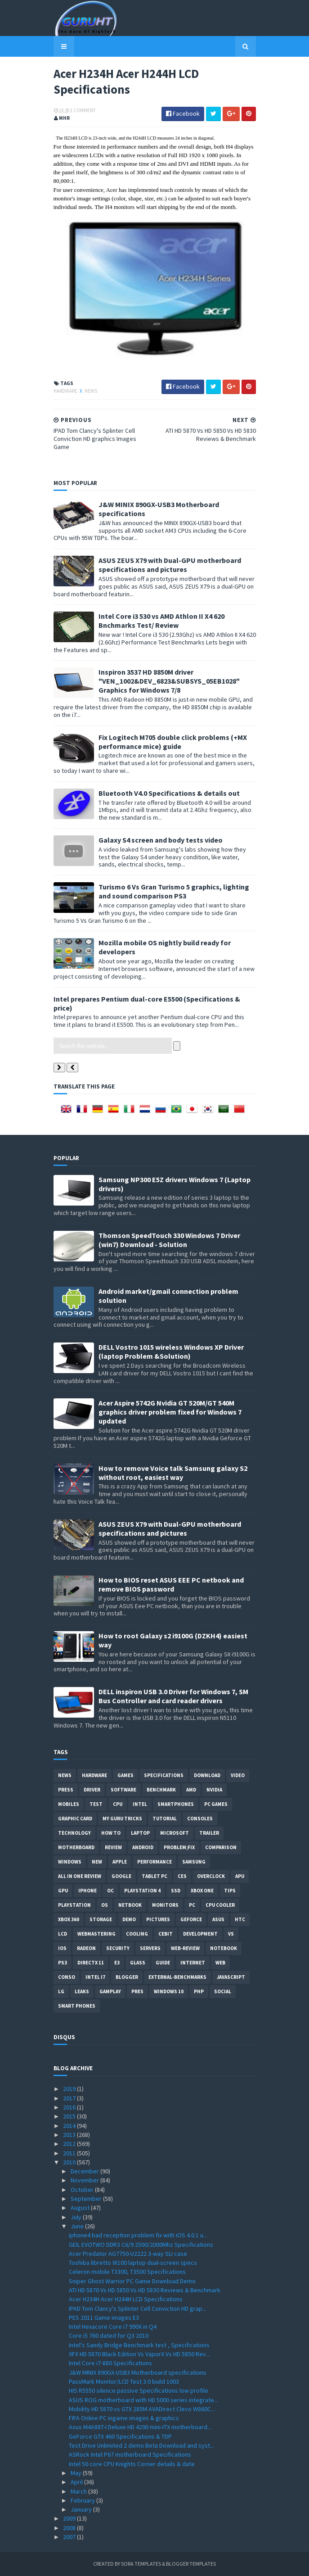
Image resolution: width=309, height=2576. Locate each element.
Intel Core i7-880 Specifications (110, 2363)
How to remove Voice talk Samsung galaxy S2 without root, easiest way (173, 1473)
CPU (117, 1804)
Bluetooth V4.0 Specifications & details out (169, 793)
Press (65, 1790)
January (82, 2509)
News (91, 391)
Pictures (158, 1919)
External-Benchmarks (177, 1977)
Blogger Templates (191, 2563)
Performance (154, 1862)
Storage (101, 1919)
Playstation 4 (142, 1890)
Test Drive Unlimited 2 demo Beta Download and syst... (141, 2445)
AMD (191, 1790)
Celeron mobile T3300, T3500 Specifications (127, 2272)
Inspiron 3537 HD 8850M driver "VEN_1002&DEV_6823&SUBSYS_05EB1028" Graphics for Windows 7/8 (169, 680)
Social (222, 1991)
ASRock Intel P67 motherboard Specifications (130, 2454)
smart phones (76, 2006)
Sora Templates (141, 2563)
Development (200, 1934)
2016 (70, 2107)
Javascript (231, 1977)
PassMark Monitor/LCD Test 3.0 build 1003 (124, 2381)
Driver (92, 1790)
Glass (137, 1962)
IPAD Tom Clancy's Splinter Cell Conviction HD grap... (137, 2308)
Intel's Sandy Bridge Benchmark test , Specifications (139, 2345)
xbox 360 (68, 1919)
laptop (140, 1833)
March (79, 2491)
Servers (150, 1948)
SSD (175, 1890)
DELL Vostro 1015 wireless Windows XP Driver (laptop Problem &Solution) (171, 1351)
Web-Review (185, 1948)
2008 (70, 2528)
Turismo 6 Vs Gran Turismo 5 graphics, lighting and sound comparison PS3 (174, 891)
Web (220, 1962)
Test (96, 1804)
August (81, 2208)
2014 (70, 2126)
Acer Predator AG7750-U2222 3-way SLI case (128, 2253)
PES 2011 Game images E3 (104, 2317)
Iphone (87, 1890)
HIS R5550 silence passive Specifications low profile (138, 2390)
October (83, 2190)
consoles (200, 1818)
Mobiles (68, 1804)
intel (140, 1804)
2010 (70, 2162)
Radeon (86, 1948)
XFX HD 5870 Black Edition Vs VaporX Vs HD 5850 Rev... (139, 2354)
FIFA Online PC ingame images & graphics (124, 2418)
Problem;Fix (179, 1847)
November (85, 2180)
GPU (63, 1890)
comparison (221, 1847)
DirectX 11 (90, 1962)
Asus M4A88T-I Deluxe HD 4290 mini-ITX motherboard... (140, 2427)
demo (129, 1919)
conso (66, 1977)
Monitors (165, 1905)
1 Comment (82, 110)
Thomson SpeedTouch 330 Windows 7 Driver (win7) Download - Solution (169, 1240)
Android (142, 1847)
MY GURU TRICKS (122, 1818)
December (85, 2171)
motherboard (76, 1847)
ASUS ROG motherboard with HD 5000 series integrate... (143, 2400)
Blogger (127, 1977)
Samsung (194, 1862)
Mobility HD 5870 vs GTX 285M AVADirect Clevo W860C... (142, 2409)
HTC (240, 1919)
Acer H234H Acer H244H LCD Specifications (126, 2299)
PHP (199, 1991)
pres (137, 1991)
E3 (117, 1962)
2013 (70, 2135)
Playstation (74, 1905)
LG (61, 1991)
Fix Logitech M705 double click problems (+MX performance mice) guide (173, 742)
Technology (74, 1833)
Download (207, 1775)
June (78, 2226)
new (97, 1862)
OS (104, 1905)
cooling (137, 1934)
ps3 (62, 1962)
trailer (209, 1833)
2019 (70, 2089)
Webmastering (96, 1934)
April (77, 2482)
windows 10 (169, 1991)
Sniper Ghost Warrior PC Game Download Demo (132, 2281)
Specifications (164, 1775)
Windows (69, 1862)
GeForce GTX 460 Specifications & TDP (120, 2436)
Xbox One (202, 1890)
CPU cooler (220, 1905)
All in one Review (79, 1876)
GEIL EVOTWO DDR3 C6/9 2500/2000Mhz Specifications (141, 2244)
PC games (216, 1804)
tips (230, 1890)
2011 (70, 2153)
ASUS (218, 1919)
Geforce (191, 1919)
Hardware (66, 391)
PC (192, 1905)
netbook (130, 1905)
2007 (70, 2537)
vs (231, 1934)
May (77, 2473)
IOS (62, 1948)
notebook (223, 1948)
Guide (163, 1962)
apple (119, 1862)
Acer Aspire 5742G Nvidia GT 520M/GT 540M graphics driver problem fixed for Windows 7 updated (170, 1411)
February (83, 2500)
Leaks (82, 1991)
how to (111, 1833)
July (77, 2217)
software (123, 1790)
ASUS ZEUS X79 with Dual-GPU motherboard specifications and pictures (170, 565)
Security (118, 1948)
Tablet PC (154, 1876)
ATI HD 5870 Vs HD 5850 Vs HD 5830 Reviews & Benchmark (144, 2290)
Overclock (211, 1876)
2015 (70, 2116)
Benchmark (161, 1790)
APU (239, 1876)
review (113, 1847)
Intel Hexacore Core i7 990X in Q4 (113, 2326)
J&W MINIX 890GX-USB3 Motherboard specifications (137, 2372)
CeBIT (165, 1934)
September (87, 2199)
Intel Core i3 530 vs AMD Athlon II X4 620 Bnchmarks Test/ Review (161, 621)
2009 (70, 2518)
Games (125, 1775)
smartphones (175, 1804)
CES (182, 1876)
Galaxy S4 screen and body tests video (161, 839)
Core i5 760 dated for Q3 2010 (108, 2335)
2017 (70, 2098)
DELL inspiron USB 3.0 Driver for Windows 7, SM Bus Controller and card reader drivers (173, 1696)
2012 (70, 2144)
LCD (62, 1934)
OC (110, 1890)
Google (121, 1876)
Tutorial (164, 1818)
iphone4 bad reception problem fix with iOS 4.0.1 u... (138, 2235)
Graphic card (75, 1818)
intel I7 (95, 1977)
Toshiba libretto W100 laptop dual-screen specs (133, 2263)
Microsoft (174, 1833)
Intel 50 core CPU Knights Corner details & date (132, 2464)
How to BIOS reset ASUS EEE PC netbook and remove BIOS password (171, 1584)
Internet (192, 1962)
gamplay (110, 1991)
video (238, 1775)
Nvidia (214, 1790)
